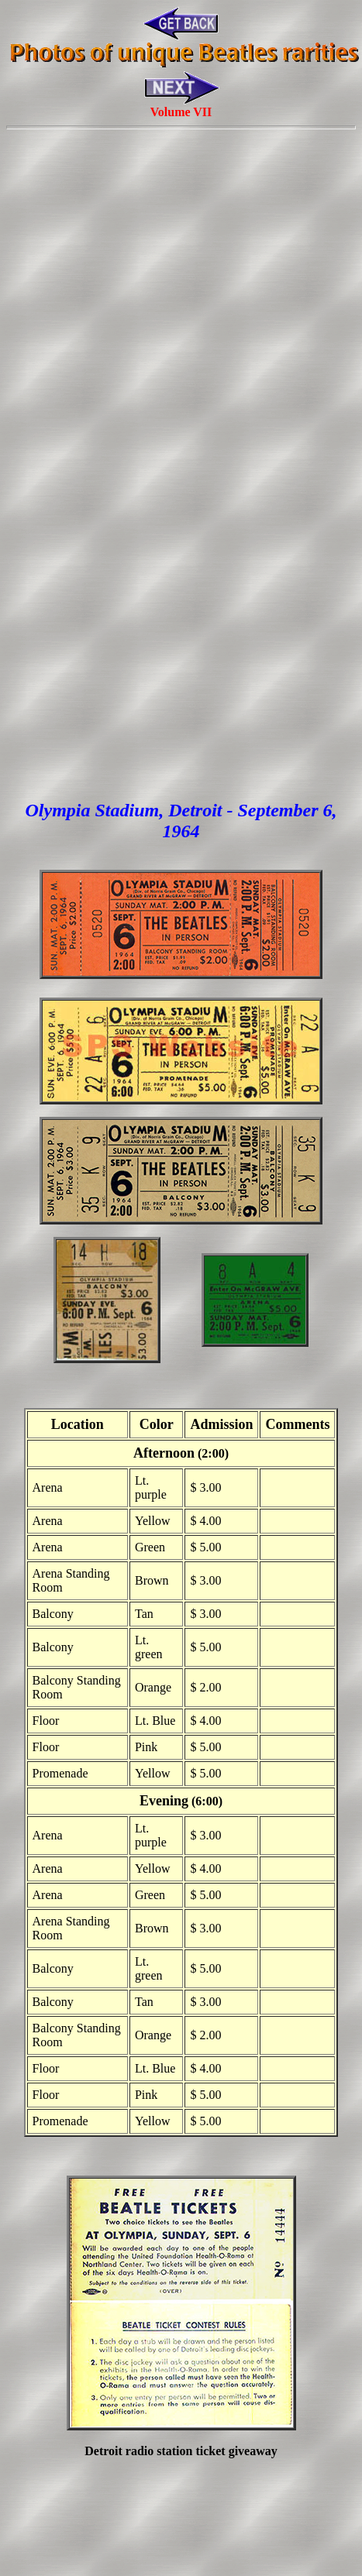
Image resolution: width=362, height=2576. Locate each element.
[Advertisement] (178, 313)
